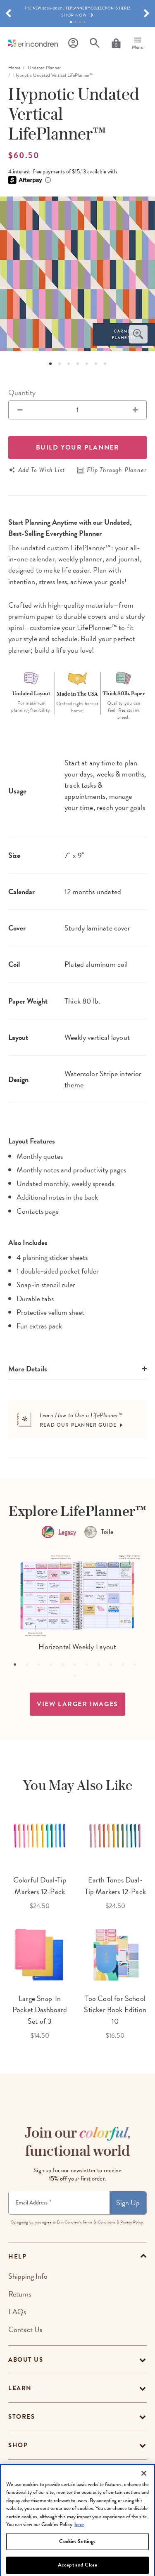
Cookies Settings (77, 2559)
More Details (27, 1368)
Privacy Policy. (132, 2222)
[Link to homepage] (33, 43)
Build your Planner (77, 447)
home (14, 67)
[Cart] (116, 43)
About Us (25, 2359)
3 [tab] (80, 22)
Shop (18, 2445)
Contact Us (25, 2329)
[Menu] (138, 43)
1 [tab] (71, 22)
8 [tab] (102, 1667)
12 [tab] (78, 1678)
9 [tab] (114, 1667)
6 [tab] (96, 363)
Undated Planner (44, 67)
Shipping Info (28, 2276)
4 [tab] (84, 22)
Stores (21, 2416)
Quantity (22, 392)
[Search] (95, 43)
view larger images (77, 1704)
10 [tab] (126, 1667)
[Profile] (73, 43)
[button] (8, 13)
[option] (77, 274)
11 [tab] (138, 1667)
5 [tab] (87, 363)
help (17, 2256)
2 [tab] (75, 22)
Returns (19, 2293)
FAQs (17, 2311)
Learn (20, 2388)
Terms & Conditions (99, 2222)
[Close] (144, 2491)
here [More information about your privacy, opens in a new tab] (79, 2542)
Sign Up (128, 2202)
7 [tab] (105, 363)
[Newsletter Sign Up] (59, 2202)
